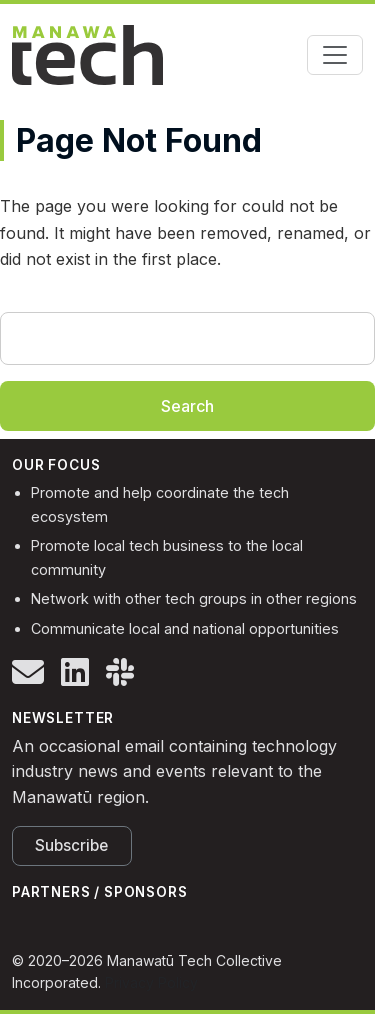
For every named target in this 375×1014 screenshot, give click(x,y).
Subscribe (71, 845)
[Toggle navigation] (335, 55)
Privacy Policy (151, 982)
